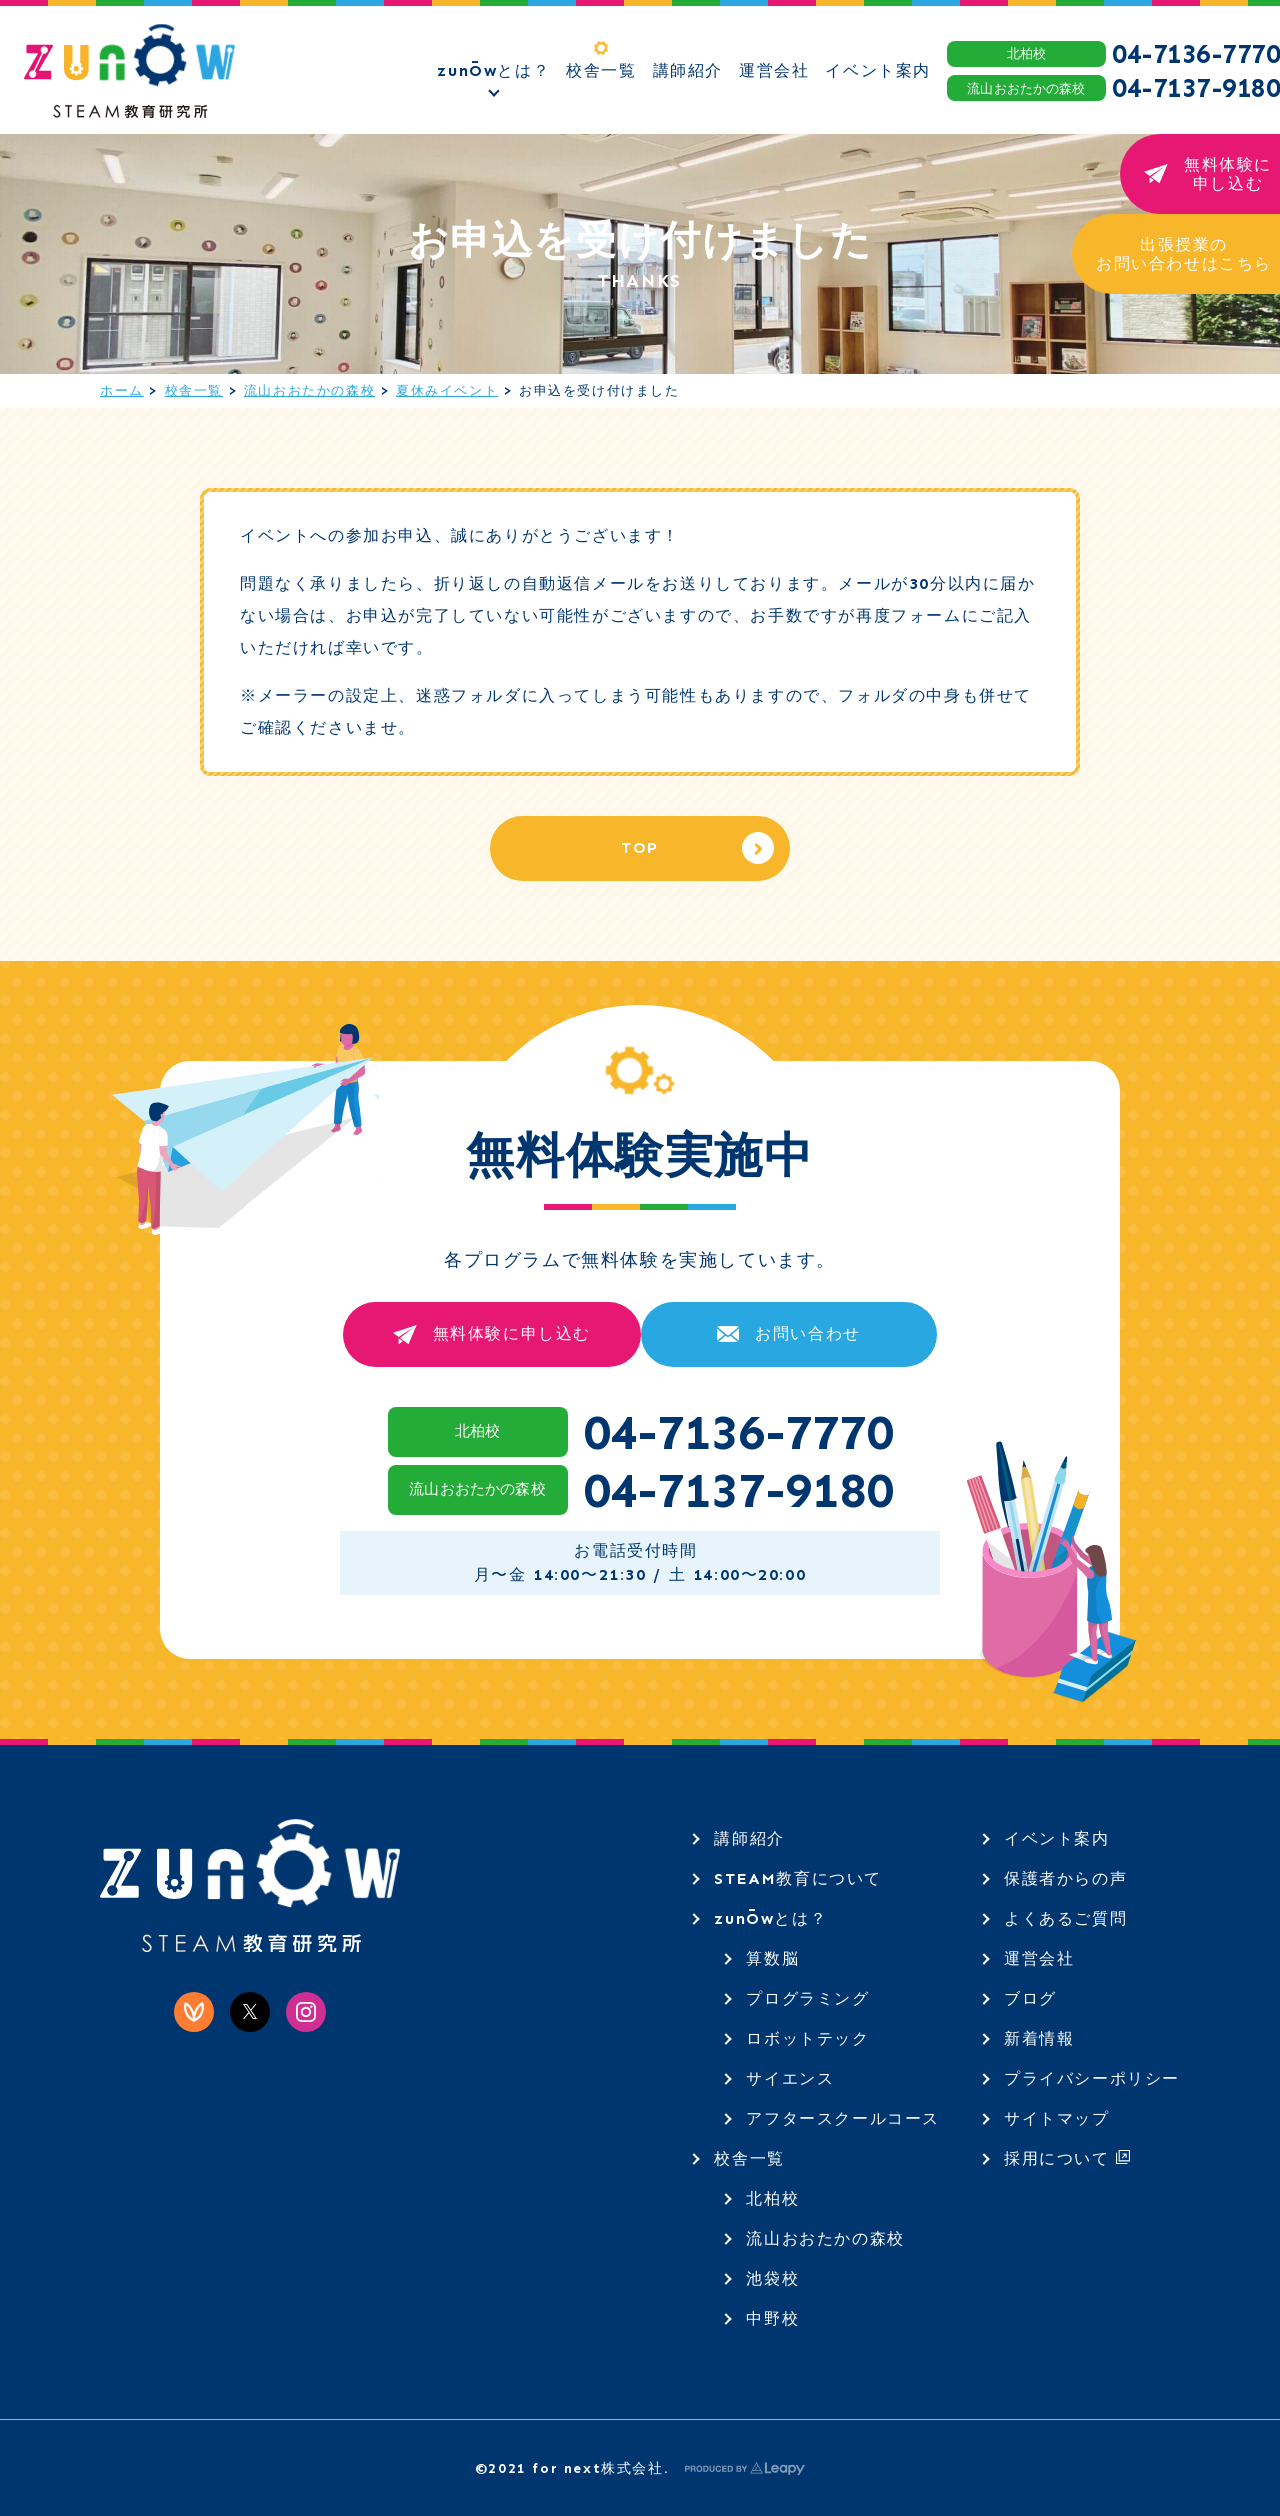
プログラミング (807, 1998)
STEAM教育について (798, 1878)
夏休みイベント (447, 390)
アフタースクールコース (843, 2118)
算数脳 (772, 1958)
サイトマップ (1057, 2118)
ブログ (1030, 1998)
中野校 (772, 2318)
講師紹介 (749, 1838)
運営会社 (1039, 1958)
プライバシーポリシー (1092, 2078)
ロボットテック (807, 2038)
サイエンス (790, 2078)
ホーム (122, 390)
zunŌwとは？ (770, 1918)
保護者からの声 (1065, 1878)
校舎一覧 (194, 390)
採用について (1067, 2158)
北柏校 (772, 2198)
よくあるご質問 (1065, 1918)
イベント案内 (1057, 1838)
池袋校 (772, 2278)
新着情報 (1039, 2038)
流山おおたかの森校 (309, 390)
